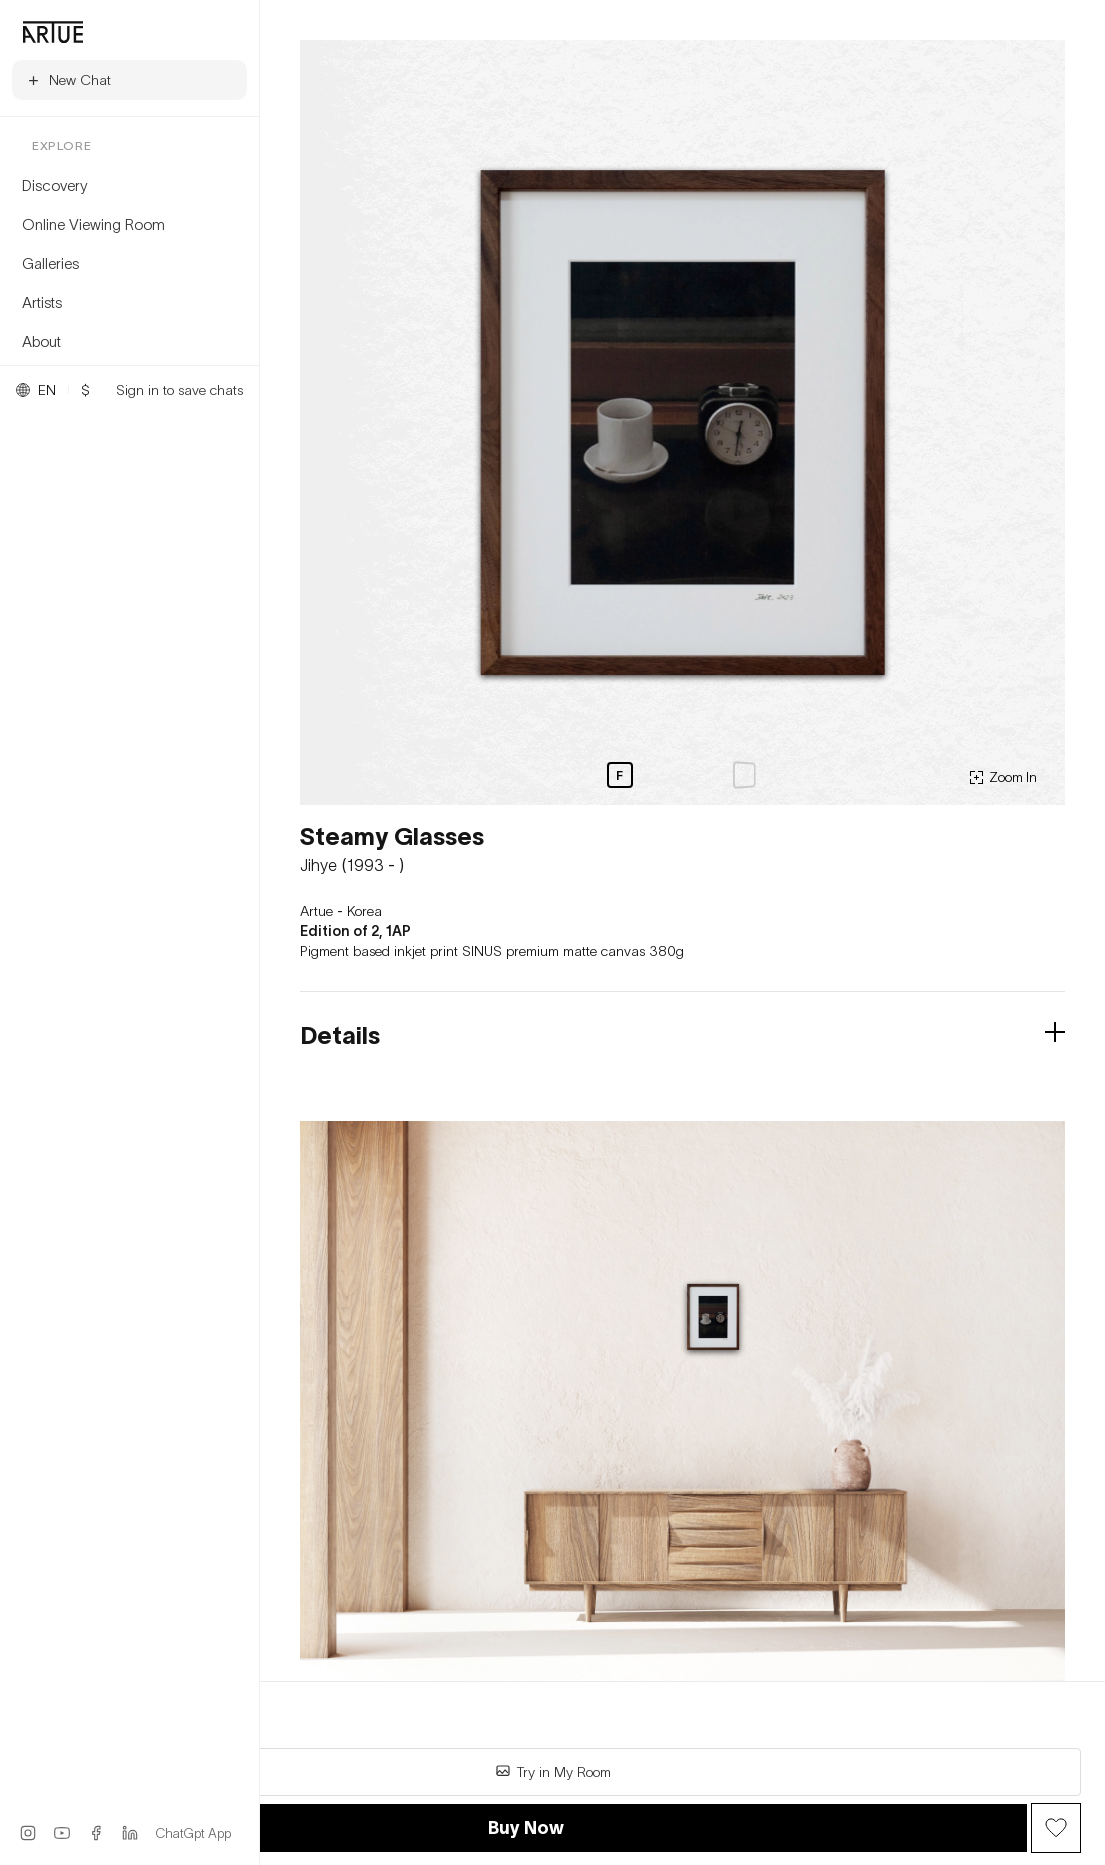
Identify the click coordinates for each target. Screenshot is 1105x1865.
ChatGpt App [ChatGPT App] (193, 1833)
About (41, 341)
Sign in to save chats (179, 390)
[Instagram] (28, 1833)
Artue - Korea (341, 911)
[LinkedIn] (130, 1833)
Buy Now (526, 1827)
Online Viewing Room (93, 224)
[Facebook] (96, 1833)
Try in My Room (553, 1771)
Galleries (50, 263)
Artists (42, 302)
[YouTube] (62, 1833)
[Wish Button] (1056, 1828)
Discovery (55, 185)
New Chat (68, 79)
